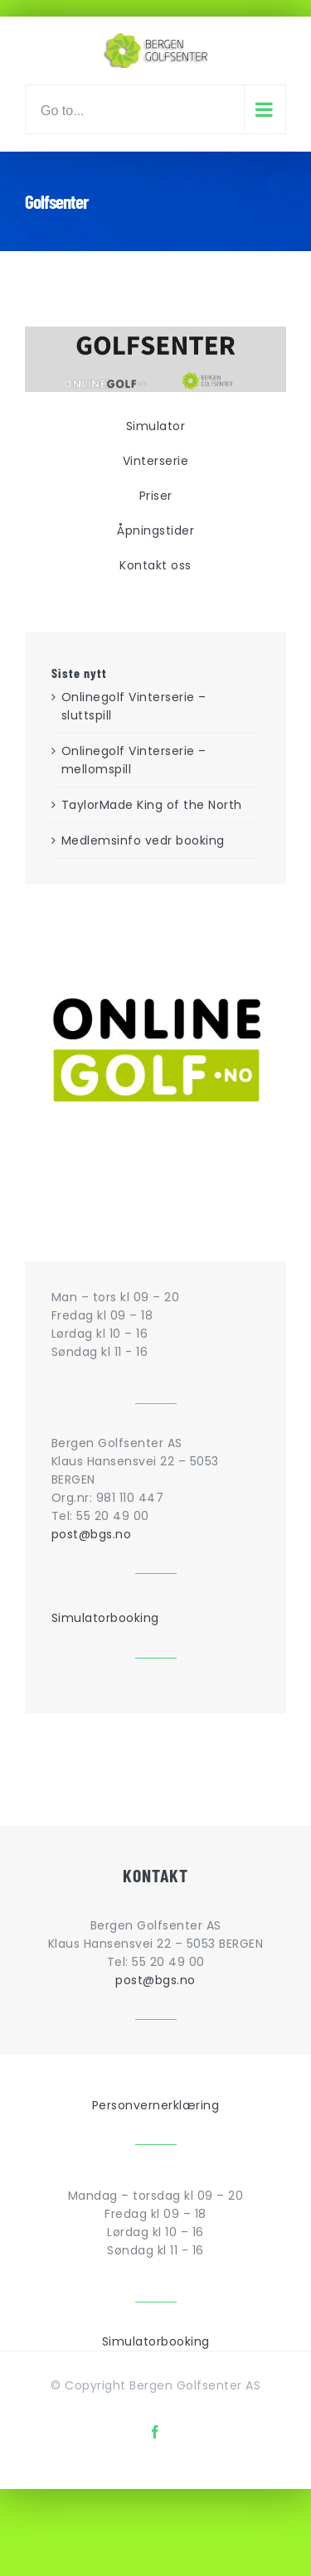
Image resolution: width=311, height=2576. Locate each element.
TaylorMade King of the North (151, 805)
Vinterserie (156, 461)
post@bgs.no (91, 1534)
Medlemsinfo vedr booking (143, 840)
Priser (156, 495)
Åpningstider (155, 530)
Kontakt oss (155, 565)
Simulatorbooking (105, 1618)
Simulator (156, 426)
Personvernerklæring (156, 2105)
